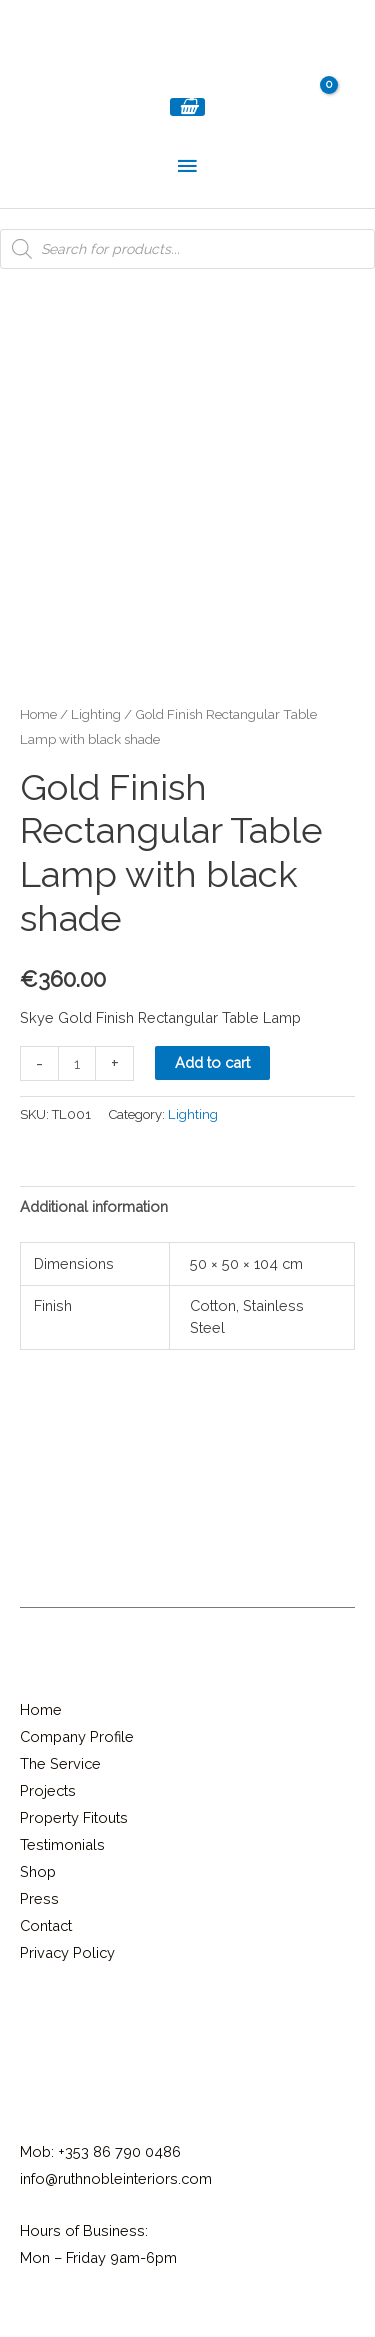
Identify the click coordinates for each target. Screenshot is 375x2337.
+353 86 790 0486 (119, 2151)
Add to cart (212, 1062)
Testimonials (62, 1844)
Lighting (96, 714)
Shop (38, 1871)
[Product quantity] (77, 1063)
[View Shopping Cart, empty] (188, 107)
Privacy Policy (67, 1952)
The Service (60, 1763)
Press (39, 1898)
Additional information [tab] (94, 1206)
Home (38, 714)
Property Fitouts (74, 1817)
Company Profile (77, 1736)
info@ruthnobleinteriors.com (116, 2178)
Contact (46, 1925)
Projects (48, 1790)
